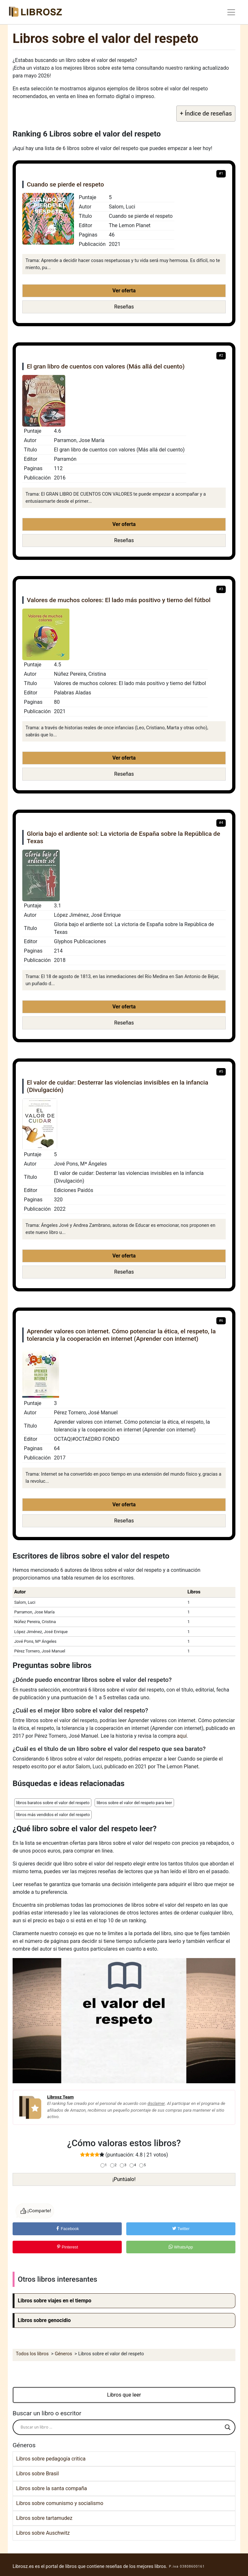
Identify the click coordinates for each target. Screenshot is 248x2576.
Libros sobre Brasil (37, 2473)
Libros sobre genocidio (44, 2320)
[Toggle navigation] (231, 12)
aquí (182, 1736)
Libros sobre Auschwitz (43, 2533)
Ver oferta (124, 291)
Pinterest (67, 2247)
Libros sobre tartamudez (44, 2518)
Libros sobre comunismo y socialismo (59, 2503)
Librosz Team (60, 2096)
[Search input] (121, 2427)
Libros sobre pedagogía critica (51, 2459)
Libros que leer (124, 2395)
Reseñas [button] (124, 307)
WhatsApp (181, 2247)
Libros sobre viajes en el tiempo (54, 2301)
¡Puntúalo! (124, 2179)
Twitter (181, 2228)
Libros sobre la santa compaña (51, 2488)
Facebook (67, 2228)
